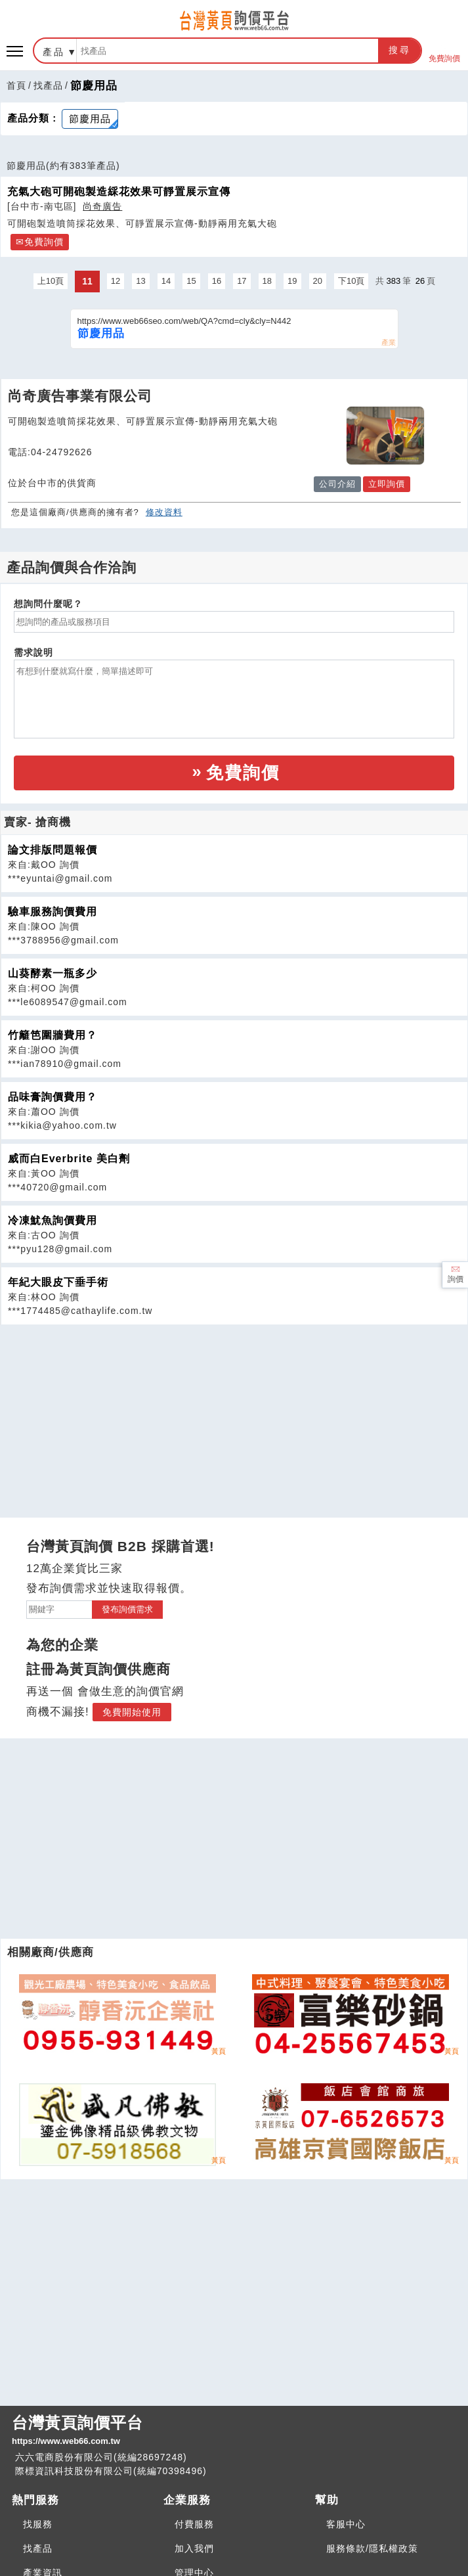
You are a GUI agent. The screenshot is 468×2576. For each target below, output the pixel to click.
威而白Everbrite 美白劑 (69, 1158)
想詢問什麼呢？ (48, 604)
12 (115, 281)
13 (140, 281)
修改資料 (164, 512)
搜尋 (400, 50)
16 (216, 281)
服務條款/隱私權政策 (372, 2548)
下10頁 (351, 281)
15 (191, 281)
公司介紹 (337, 484)
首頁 (16, 85)
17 (241, 281)
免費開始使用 (131, 1712)
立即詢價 (386, 484)
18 (267, 281)
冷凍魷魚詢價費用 (52, 1220)
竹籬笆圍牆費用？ (52, 1035)
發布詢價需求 (127, 1609)
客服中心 (346, 2524)
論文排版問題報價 (52, 849)
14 (166, 281)
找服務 (38, 2524)
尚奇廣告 (102, 206)
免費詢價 (444, 51)
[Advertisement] (234, 1417)
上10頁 (50, 281)
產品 (54, 52)
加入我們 (194, 2548)
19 (292, 281)
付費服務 (194, 2524)
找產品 (48, 85)
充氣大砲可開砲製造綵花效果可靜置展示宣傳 (118, 191)
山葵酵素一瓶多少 (52, 973)
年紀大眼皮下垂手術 (58, 1282)
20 (317, 281)
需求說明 (33, 652)
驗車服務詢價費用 (52, 911)
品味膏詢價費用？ (52, 1096)
